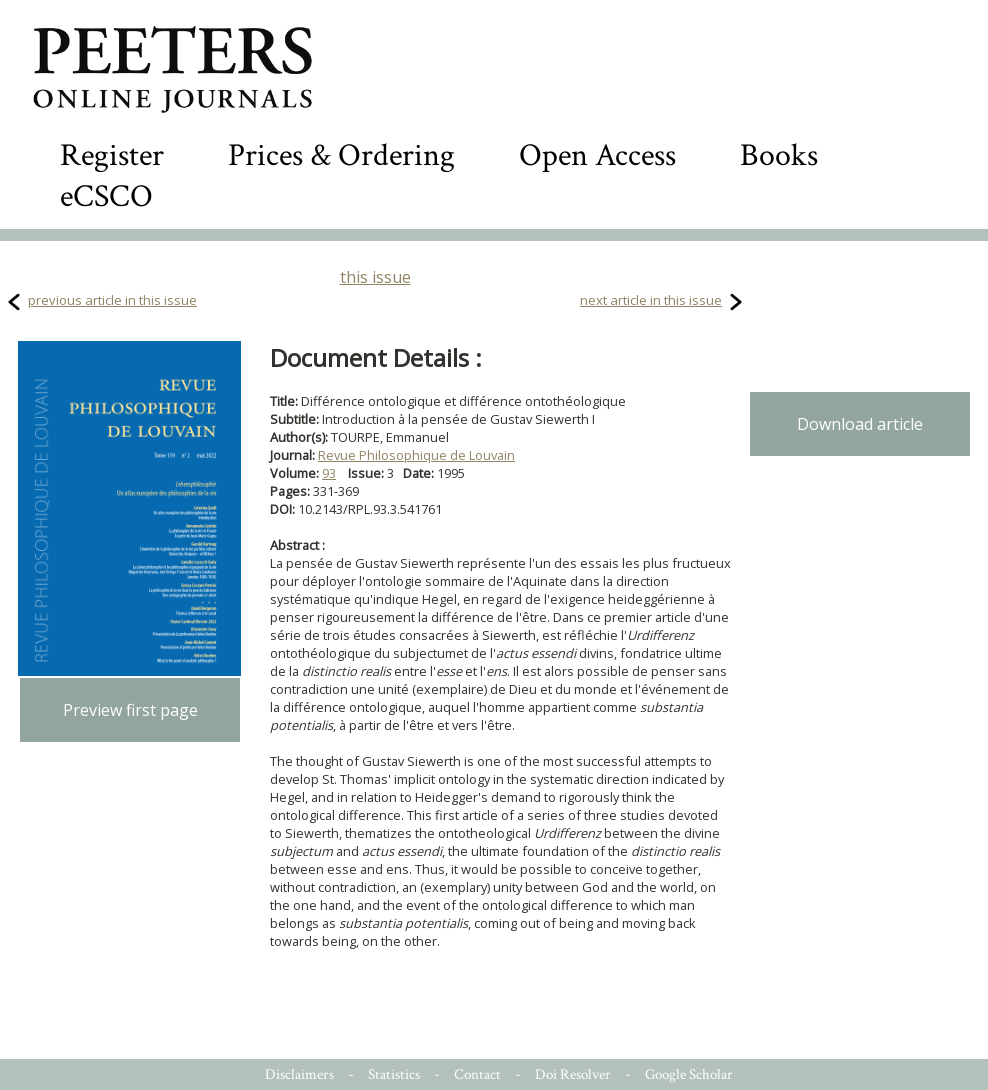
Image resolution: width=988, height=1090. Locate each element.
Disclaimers (299, 1074)
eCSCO (106, 196)
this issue (375, 277)
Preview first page (130, 710)
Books (779, 155)
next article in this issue (651, 300)
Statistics (394, 1074)
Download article (860, 424)
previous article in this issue (112, 300)
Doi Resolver (573, 1074)
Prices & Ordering (341, 155)
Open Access (597, 155)
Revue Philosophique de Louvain (416, 455)
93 (329, 473)
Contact (477, 1074)
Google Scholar (689, 1074)
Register (112, 155)
